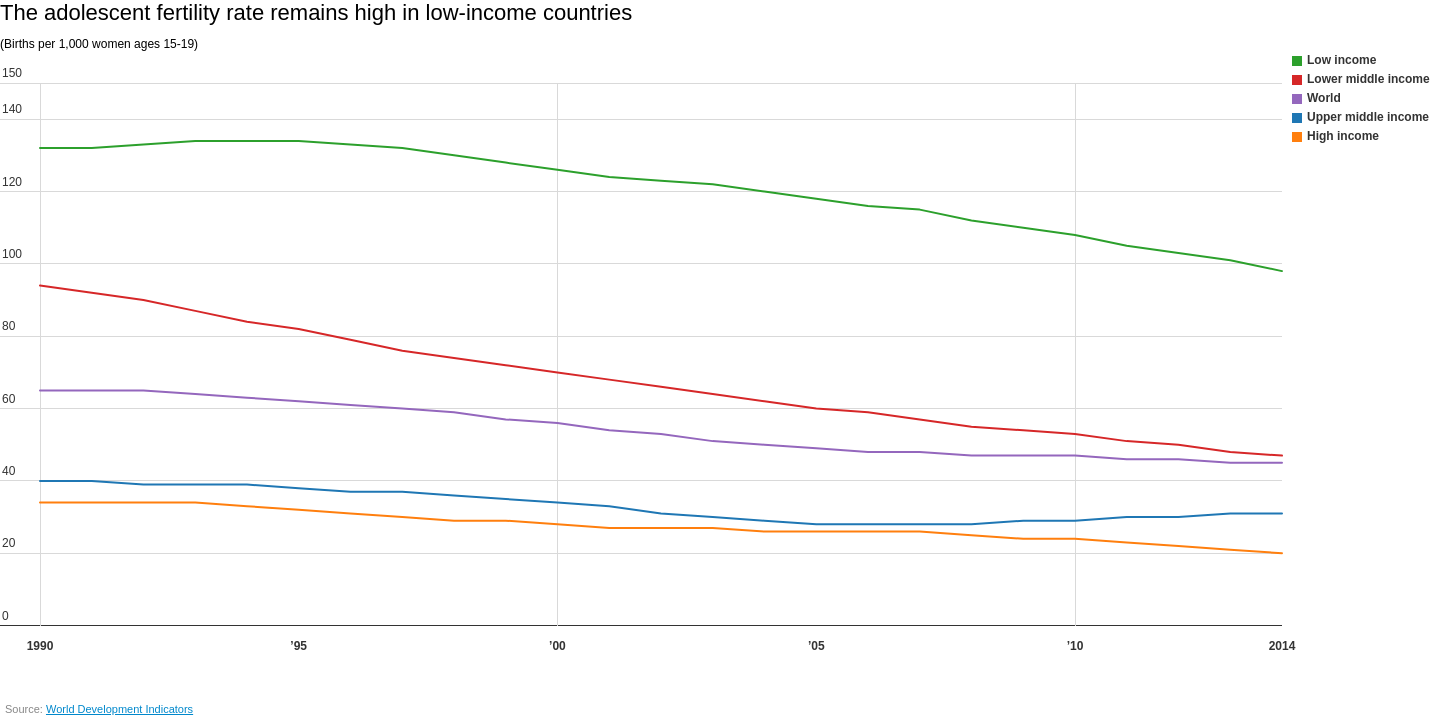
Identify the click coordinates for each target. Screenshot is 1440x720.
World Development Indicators (119, 709)
